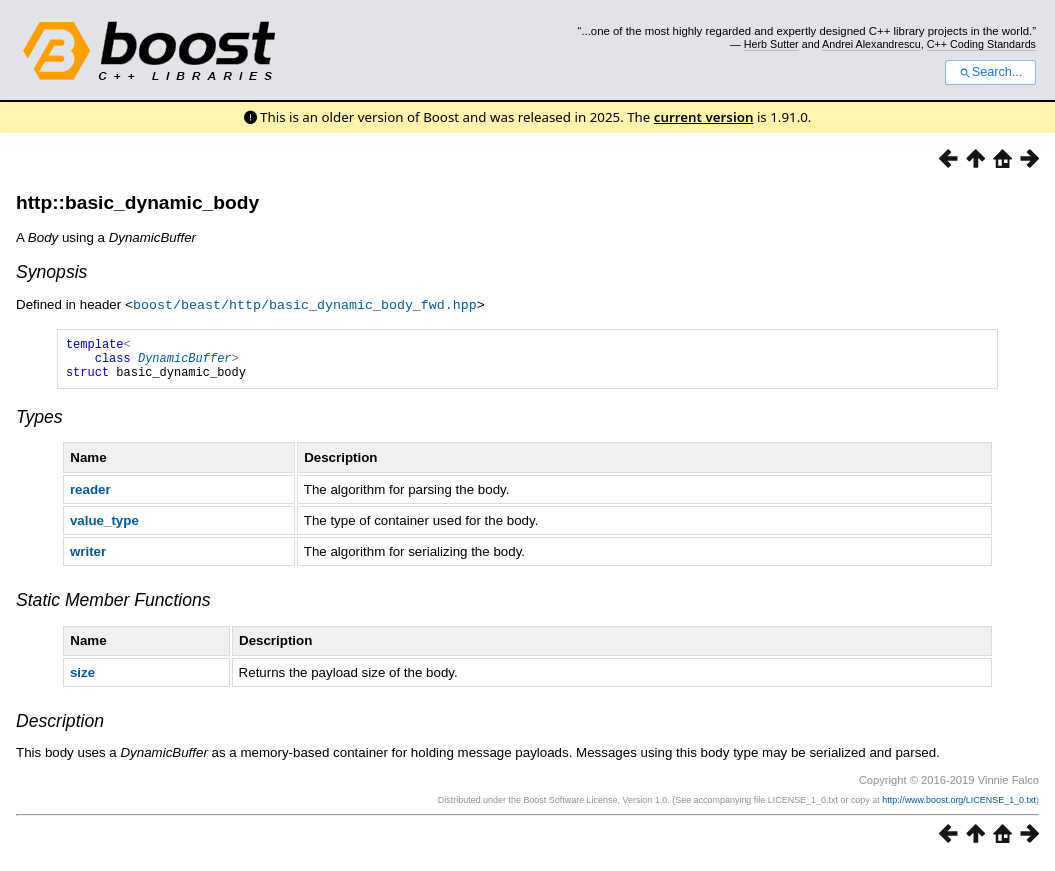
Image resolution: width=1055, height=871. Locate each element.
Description (60, 729)
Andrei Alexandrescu (871, 44)
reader (90, 497)
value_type (104, 528)
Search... (990, 72)
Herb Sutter (771, 44)
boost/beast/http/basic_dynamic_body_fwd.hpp (305, 304)
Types (39, 425)
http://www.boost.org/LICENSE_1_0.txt (959, 808)
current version (704, 117)
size (82, 680)
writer (88, 559)
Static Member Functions (113, 608)
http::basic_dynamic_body (137, 202)
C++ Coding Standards (981, 44)
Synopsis (51, 272)
